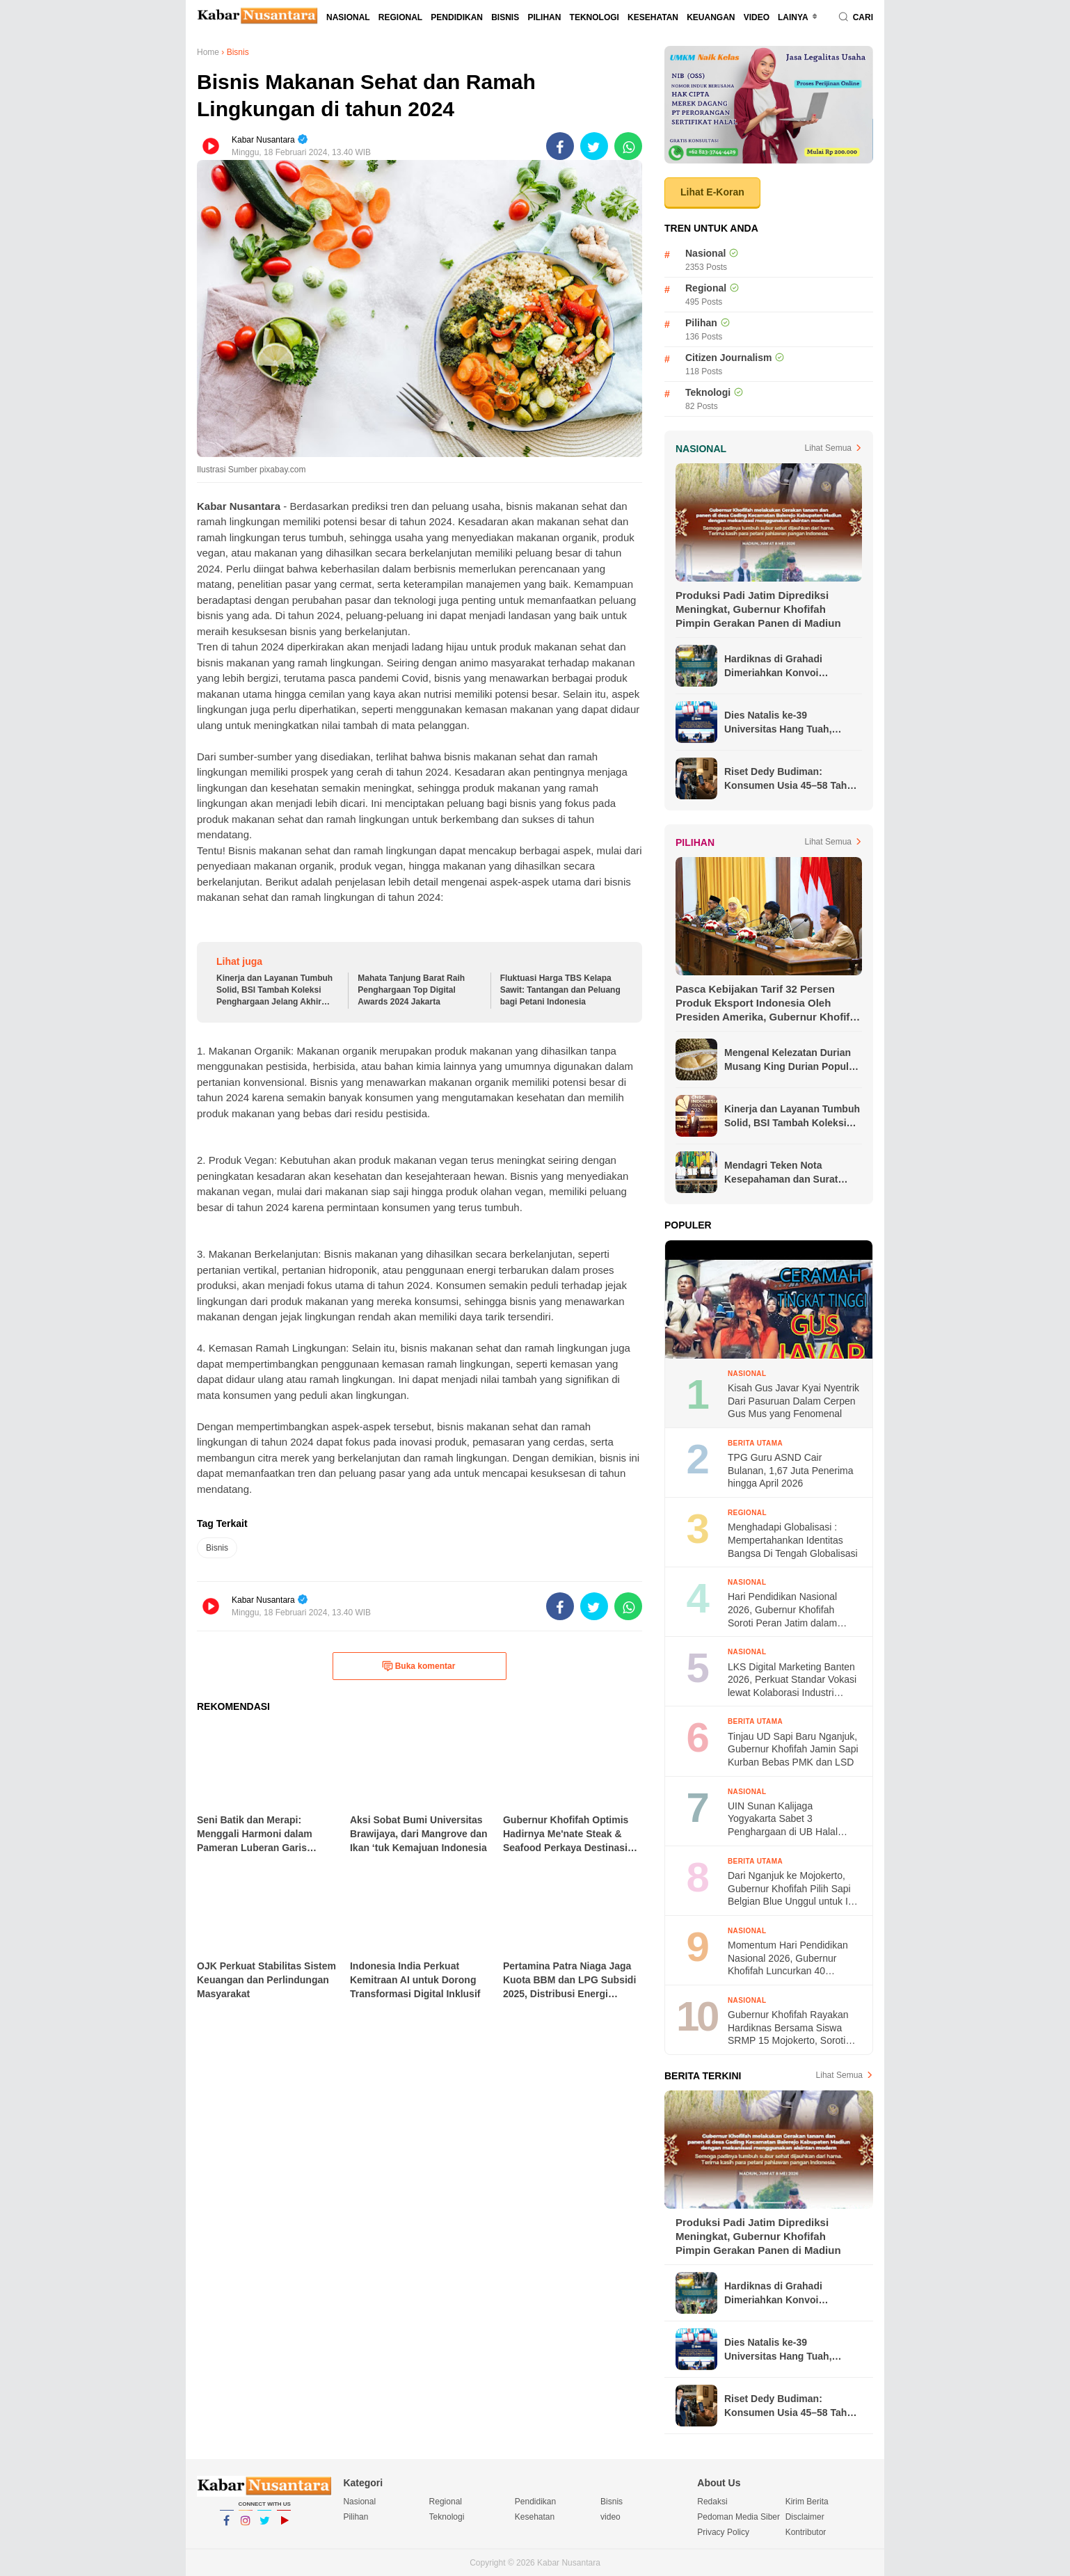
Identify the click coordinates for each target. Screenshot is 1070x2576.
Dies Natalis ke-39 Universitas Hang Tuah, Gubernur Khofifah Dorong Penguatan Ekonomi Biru (786, 723)
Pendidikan (457, 17)
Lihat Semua (828, 448)
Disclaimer (804, 2517)
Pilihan (544, 17)
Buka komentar (419, 1666)
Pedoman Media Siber (738, 2517)
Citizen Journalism (728, 357)
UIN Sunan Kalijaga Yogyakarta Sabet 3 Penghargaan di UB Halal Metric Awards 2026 (783, 1819)
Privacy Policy (723, 2532)
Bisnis (505, 17)
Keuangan (711, 17)
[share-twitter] (594, 146)
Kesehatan (653, 17)
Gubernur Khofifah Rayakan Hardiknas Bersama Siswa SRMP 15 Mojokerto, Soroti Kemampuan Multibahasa (788, 2028)
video (756, 17)
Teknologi (594, 17)
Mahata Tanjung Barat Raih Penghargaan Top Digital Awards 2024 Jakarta (411, 990)
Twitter (264, 2526)
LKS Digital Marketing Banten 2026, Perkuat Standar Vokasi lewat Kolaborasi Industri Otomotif (792, 1680)
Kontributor (806, 2532)
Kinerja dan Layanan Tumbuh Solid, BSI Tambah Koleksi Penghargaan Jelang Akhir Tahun (274, 990)
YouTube (284, 2526)
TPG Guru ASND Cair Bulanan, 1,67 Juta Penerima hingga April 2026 (791, 1470)
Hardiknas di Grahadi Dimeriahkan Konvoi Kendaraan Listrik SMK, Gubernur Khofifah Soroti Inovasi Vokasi (783, 666)
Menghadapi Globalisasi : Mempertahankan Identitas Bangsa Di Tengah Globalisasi (793, 1539)
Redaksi (712, 2501)
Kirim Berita (807, 2501)
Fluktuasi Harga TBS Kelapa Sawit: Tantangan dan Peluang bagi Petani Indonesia (560, 990)
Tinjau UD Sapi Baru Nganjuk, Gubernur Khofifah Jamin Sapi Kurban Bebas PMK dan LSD (793, 1749)
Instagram (246, 2526)
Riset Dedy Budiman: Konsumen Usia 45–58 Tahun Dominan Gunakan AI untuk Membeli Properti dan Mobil (791, 779)
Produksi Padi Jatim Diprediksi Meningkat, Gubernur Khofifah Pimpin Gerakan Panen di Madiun (758, 609)
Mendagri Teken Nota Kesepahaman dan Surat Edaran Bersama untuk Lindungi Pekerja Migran (781, 1173)
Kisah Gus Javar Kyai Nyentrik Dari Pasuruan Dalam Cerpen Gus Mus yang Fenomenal (793, 1400)
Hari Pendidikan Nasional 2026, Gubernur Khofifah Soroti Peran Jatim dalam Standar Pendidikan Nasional (791, 1610)
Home (208, 52)
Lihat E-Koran (712, 192)
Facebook (227, 2526)
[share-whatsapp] (628, 146)
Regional (400, 17)
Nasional (348, 17)
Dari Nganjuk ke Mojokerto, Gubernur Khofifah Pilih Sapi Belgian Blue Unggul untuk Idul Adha (794, 1889)
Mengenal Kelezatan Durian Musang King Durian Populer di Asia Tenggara (791, 1060)
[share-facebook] (560, 146)
